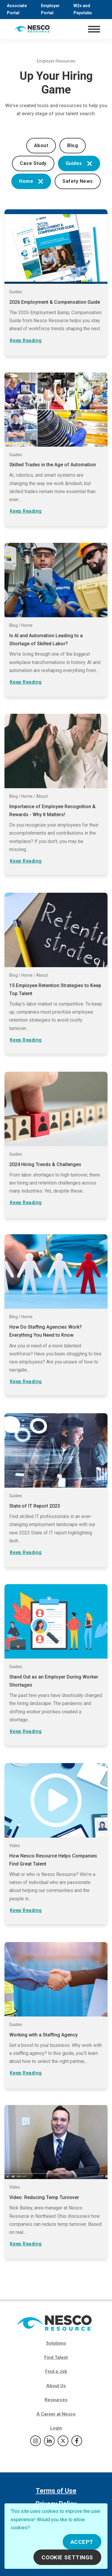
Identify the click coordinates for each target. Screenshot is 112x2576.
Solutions (56, 2343)
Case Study (33, 163)
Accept (81, 2541)
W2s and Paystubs (82, 9)
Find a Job (56, 2371)
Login (56, 2428)
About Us (56, 2385)
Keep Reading (26, 340)
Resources (56, 2399)
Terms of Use (56, 2490)
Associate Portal (17, 9)
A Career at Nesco (56, 2414)
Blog (72, 145)
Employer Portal (50, 9)
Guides (79, 163)
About (41, 145)
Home (31, 181)
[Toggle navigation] (93, 29)
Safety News (77, 181)
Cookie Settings (67, 2557)
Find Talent (56, 2357)
